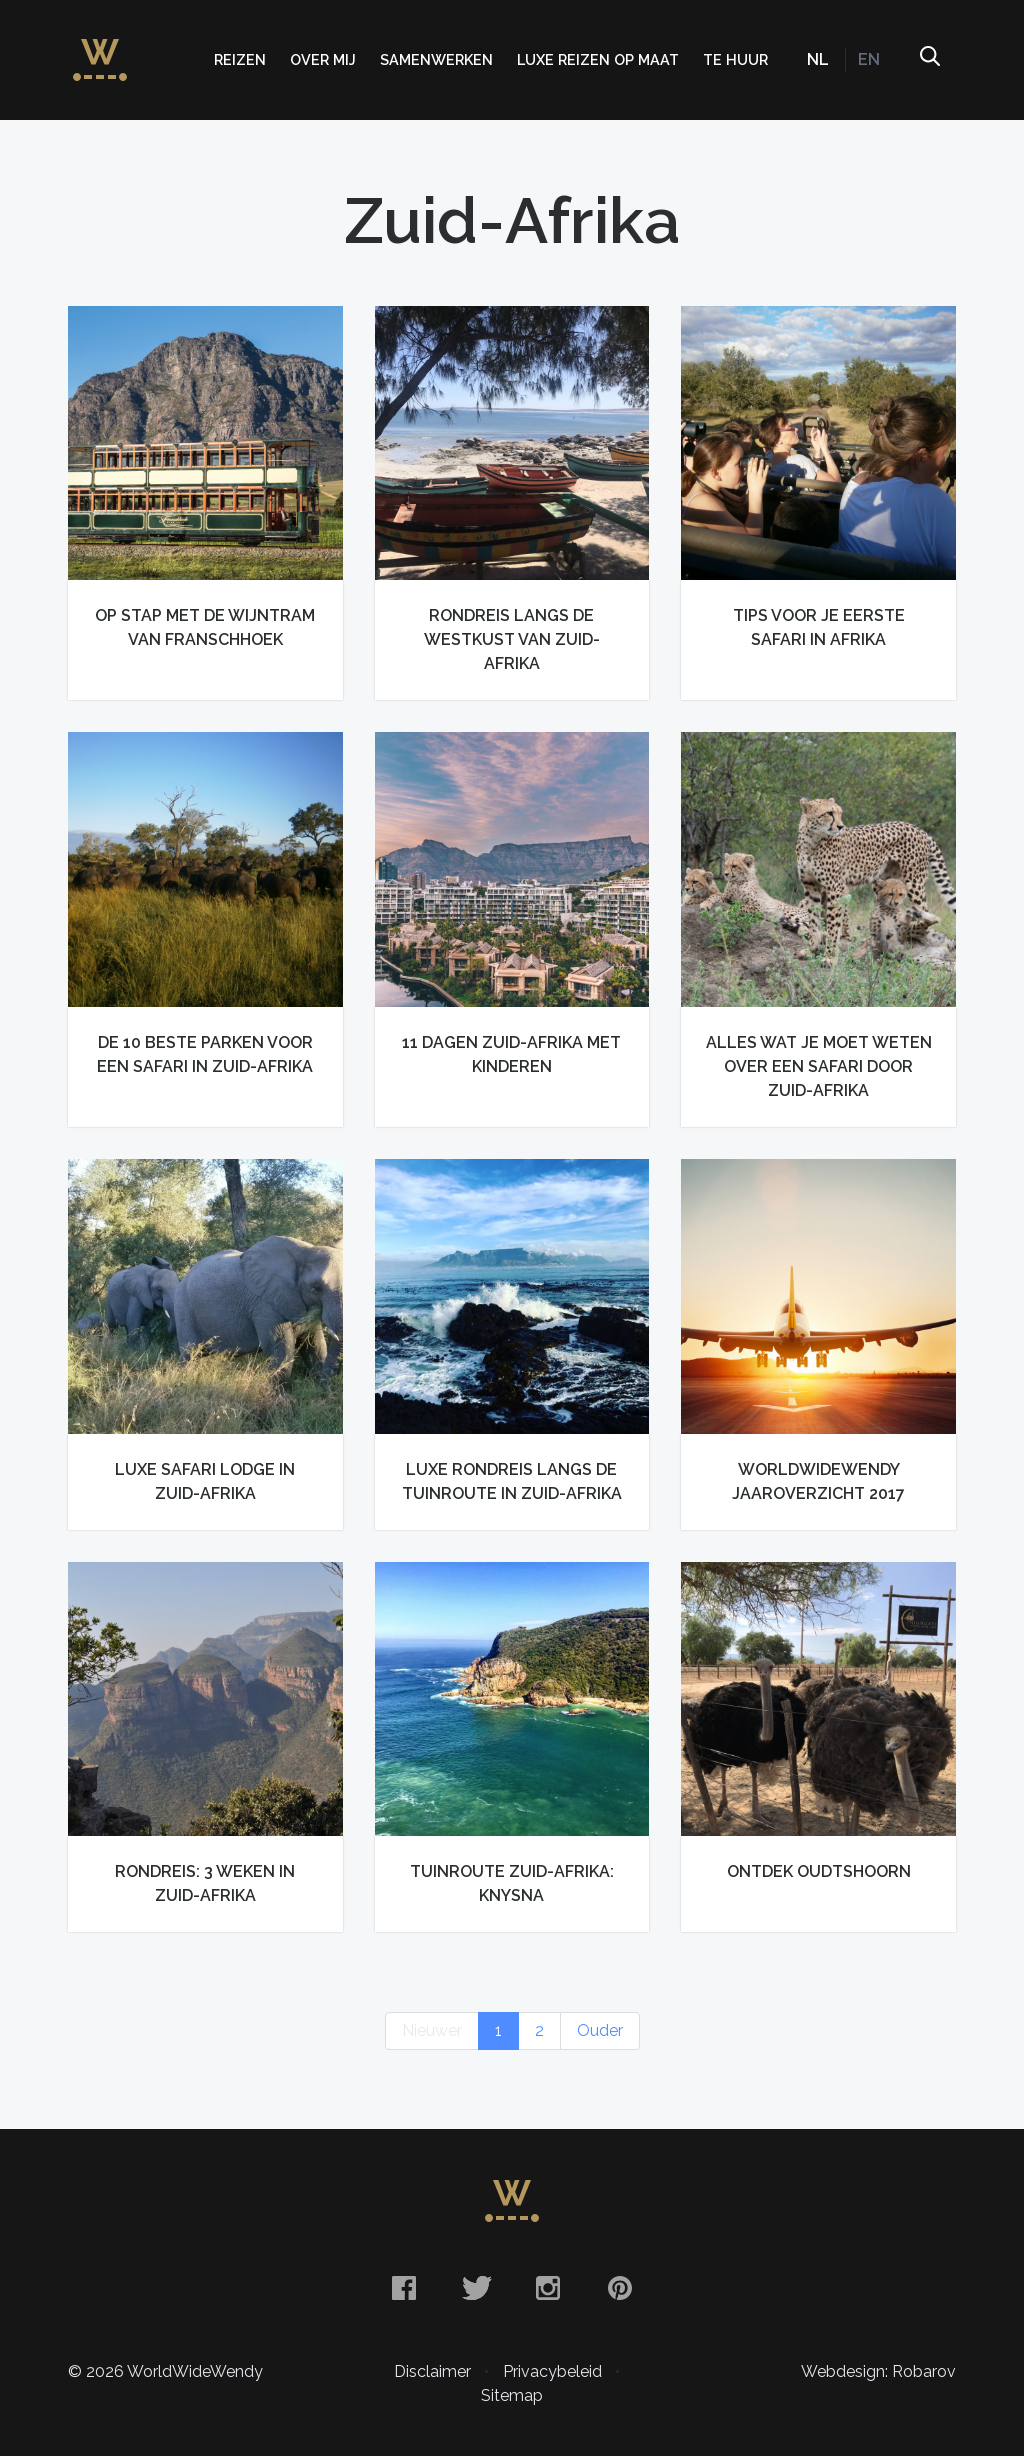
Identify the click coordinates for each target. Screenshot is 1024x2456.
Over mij (323, 59)
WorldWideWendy (100, 50)
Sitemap (512, 2395)
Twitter (476, 2288)
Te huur (735, 59)
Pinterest (620, 2288)
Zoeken (929, 60)
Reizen (240, 59)
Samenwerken (436, 59)
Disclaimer (432, 2371)
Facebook (404, 2288)
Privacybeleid (552, 2371)
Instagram (548, 2288)
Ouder (600, 2030)
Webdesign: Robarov (878, 2371)
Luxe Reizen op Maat (598, 59)
